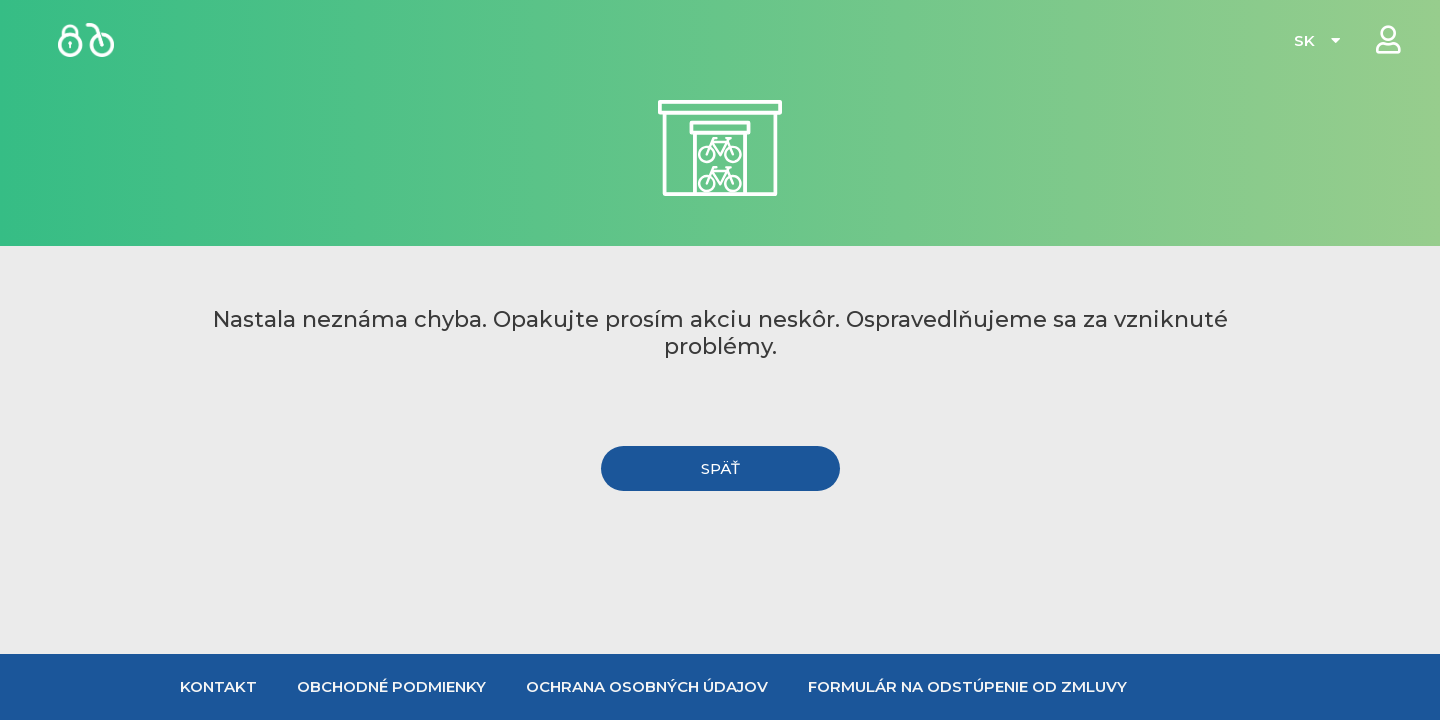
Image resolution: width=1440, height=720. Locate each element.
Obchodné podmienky (391, 686)
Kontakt (218, 686)
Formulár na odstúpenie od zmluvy (967, 686)
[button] (720, 468)
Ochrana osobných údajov (647, 686)
